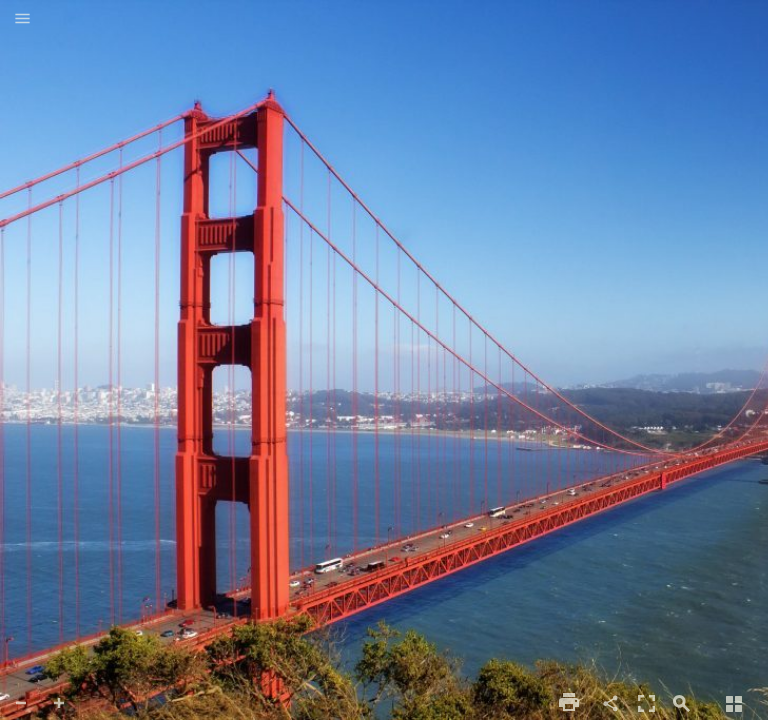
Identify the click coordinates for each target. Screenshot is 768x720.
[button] (22, 20)
